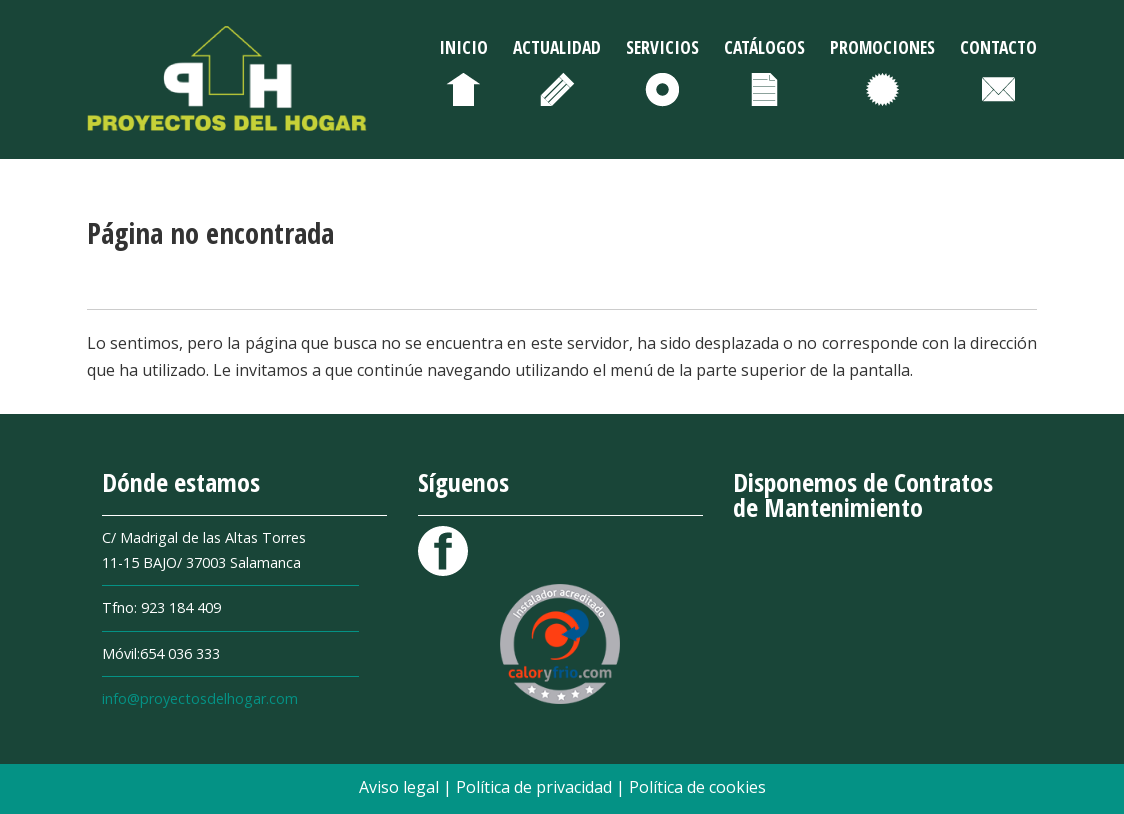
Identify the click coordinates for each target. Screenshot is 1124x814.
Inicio (463, 47)
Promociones (882, 47)
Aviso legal (401, 787)
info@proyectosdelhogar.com (200, 698)
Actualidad (557, 47)
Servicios (662, 47)
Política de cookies (697, 787)
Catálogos (764, 47)
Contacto (998, 47)
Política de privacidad (536, 787)
